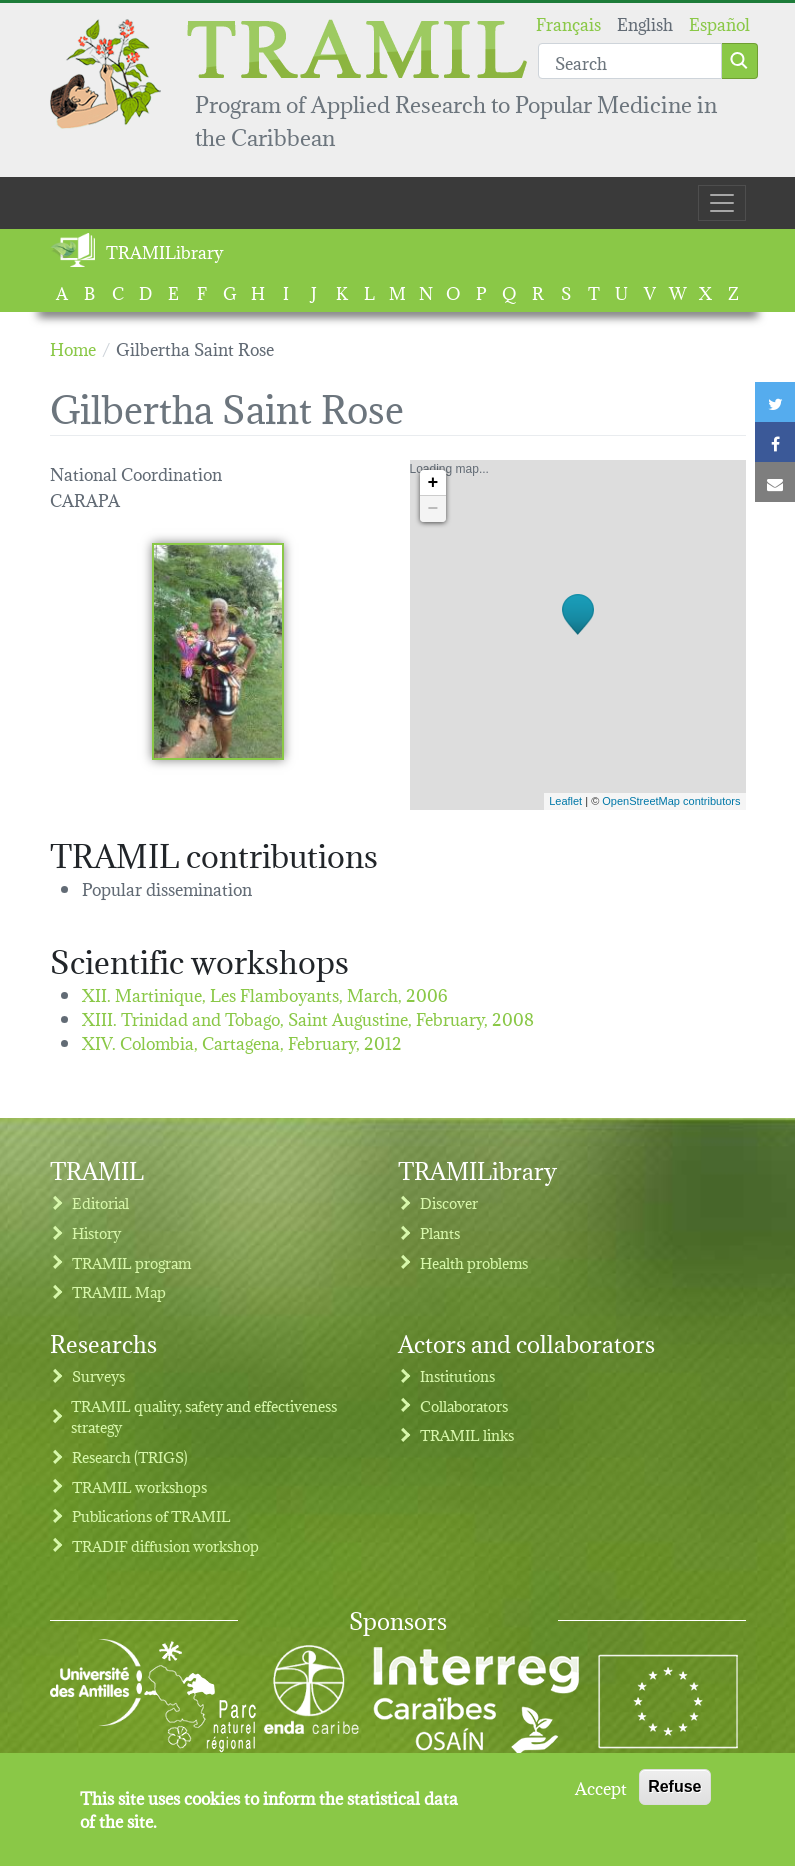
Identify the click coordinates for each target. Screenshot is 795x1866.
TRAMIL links (467, 1434)
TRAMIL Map (119, 1291)
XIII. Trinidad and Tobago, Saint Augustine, (308, 1017)
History (96, 1232)
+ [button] (433, 483)
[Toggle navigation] (722, 203)
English (645, 22)
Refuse (674, 1795)
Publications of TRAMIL (151, 1515)
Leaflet (565, 801)
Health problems (474, 1262)
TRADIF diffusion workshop (165, 1545)
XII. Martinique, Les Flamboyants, (265, 993)
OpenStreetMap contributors (671, 801)
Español (719, 22)
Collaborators (464, 1405)
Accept (601, 1796)
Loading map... (575, 635)
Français (568, 22)
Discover (449, 1202)
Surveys (98, 1375)
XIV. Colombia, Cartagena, (242, 1041)
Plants (440, 1232)
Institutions (457, 1375)
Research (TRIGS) (130, 1456)
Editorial (100, 1202)
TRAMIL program (131, 1262)
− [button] (433, 509)
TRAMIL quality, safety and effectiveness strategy (204, 1416)
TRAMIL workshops (139, 1486)
